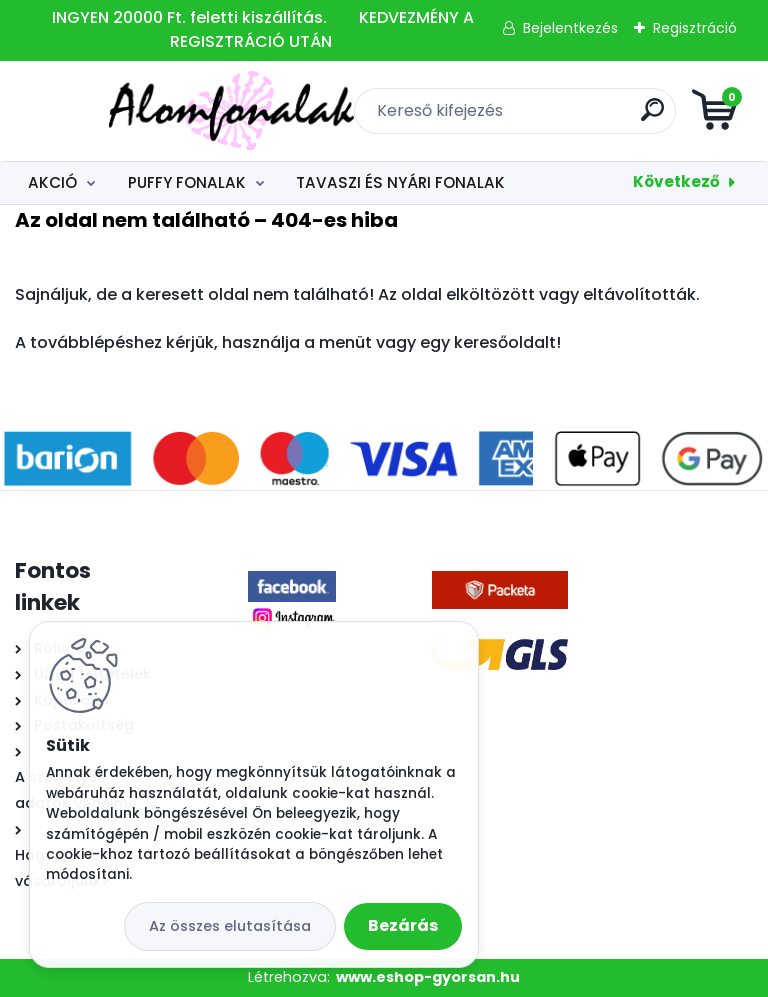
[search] (624, 117)
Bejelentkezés (570, 28)
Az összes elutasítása (230, 926)
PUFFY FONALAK (187, 182)
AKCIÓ (52, 182)
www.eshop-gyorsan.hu (428, 977)
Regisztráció (695, 28)
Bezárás (403, 925)
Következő (676, 181)
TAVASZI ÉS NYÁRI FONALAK (400, 182)
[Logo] (137, 111)
